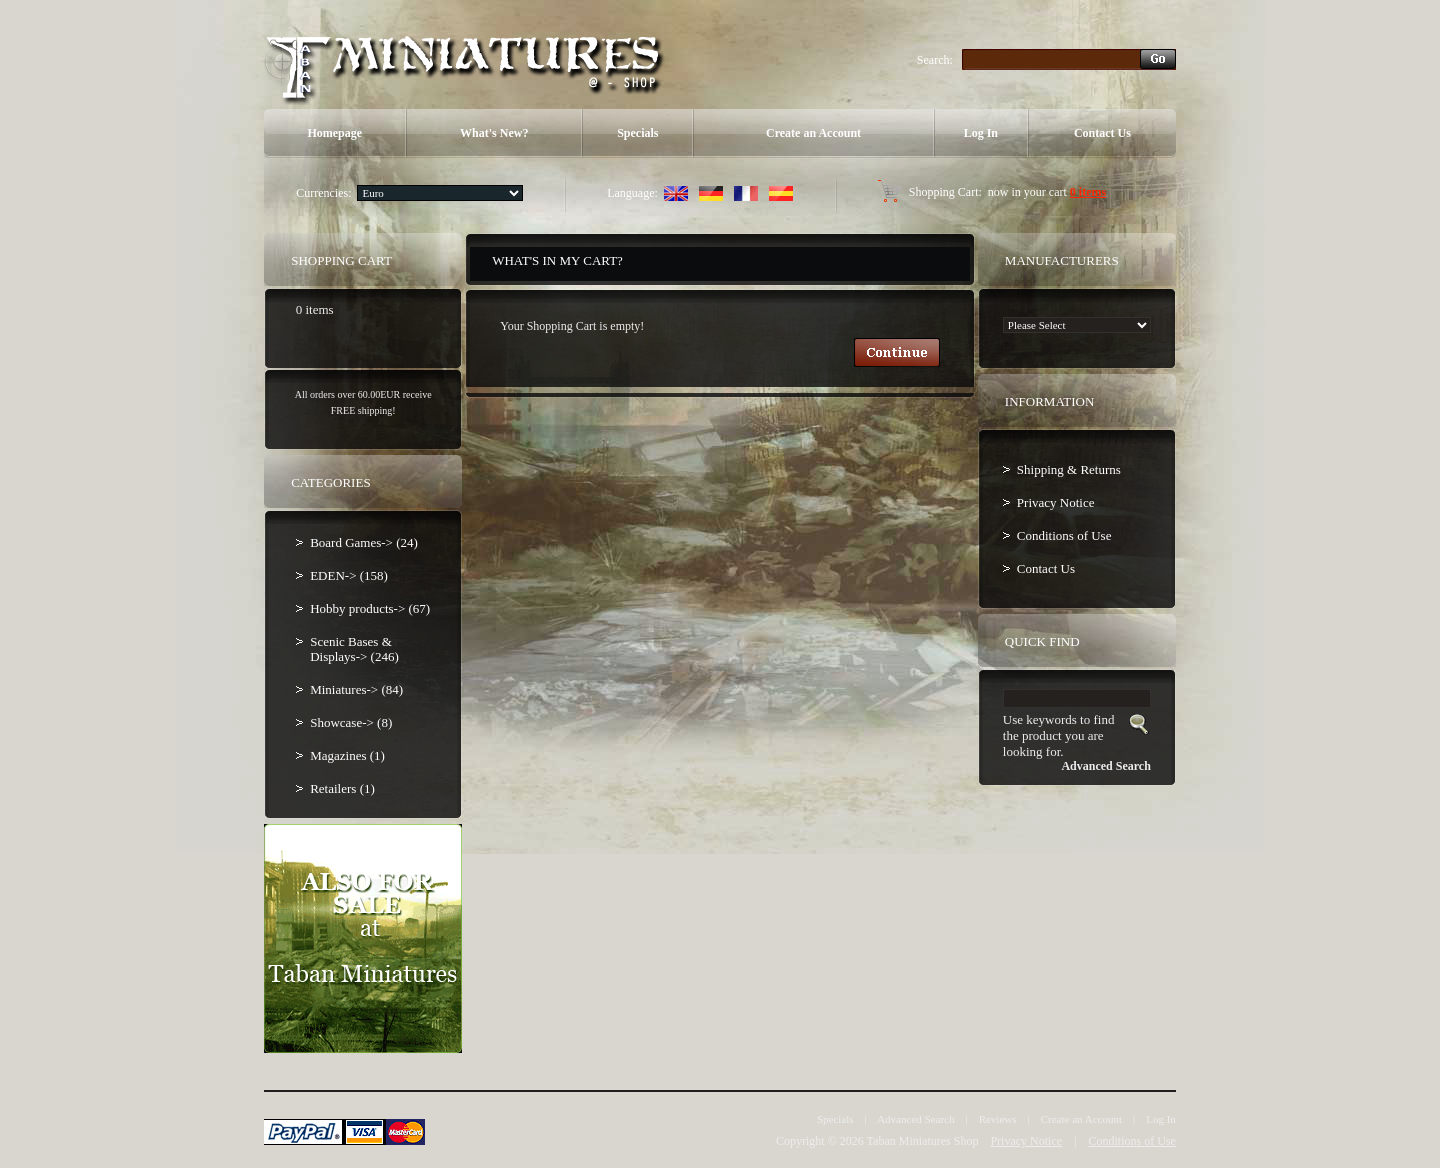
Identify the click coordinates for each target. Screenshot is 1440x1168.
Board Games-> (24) (364, 542)
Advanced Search (915, 1119)
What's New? (494, 133)
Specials (637, 133)
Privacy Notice (1056, 502)
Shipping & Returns (1069, 469)
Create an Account (813, 133)
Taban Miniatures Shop (923, 1141)
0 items (1088, 192)
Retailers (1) (342, 788)
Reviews (998, 1119)
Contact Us (1102, 133)
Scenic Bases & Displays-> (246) (354, 649)
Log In (981, 133)
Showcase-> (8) (351, 722)
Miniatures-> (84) (356, 689)
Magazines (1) (347, 755)
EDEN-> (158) (349, 575)
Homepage (334, 133)
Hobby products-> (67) (370, 608)
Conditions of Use (1064, 535)
